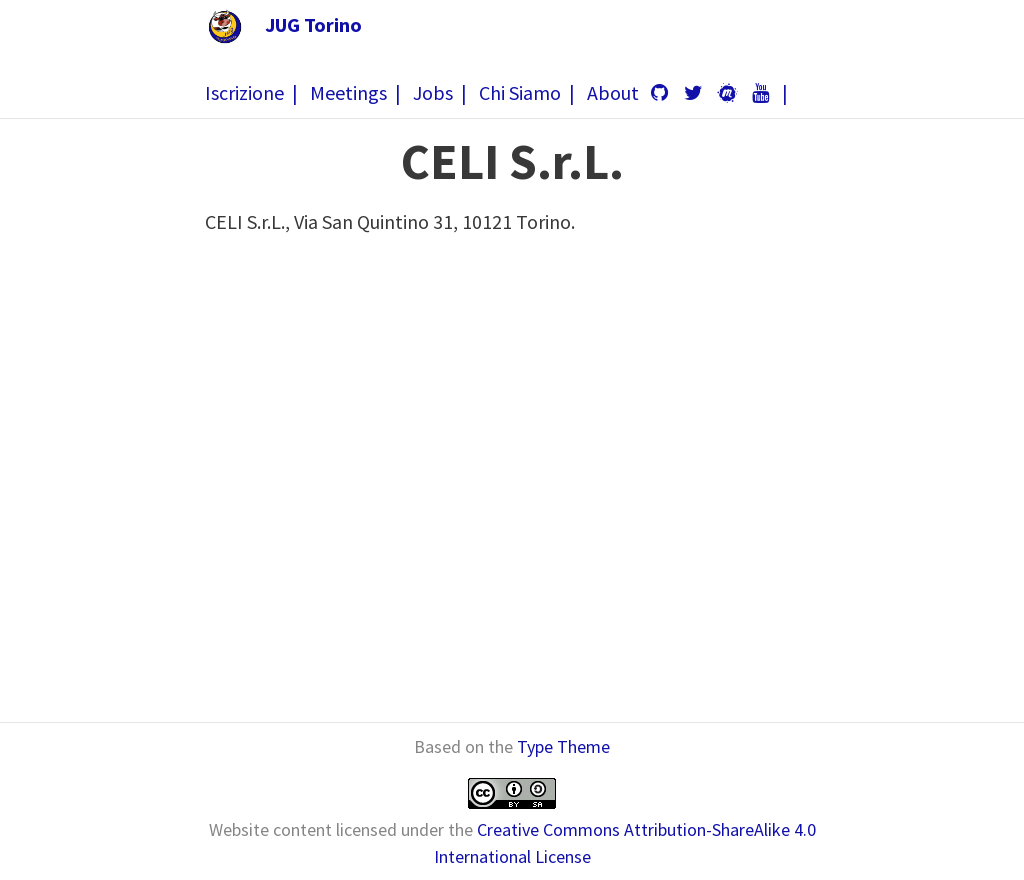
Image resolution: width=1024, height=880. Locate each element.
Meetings (348, 92)
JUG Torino (313, 24)
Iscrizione (244, 92)
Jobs (433, 92)
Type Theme (563, 746)
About (613, 92)
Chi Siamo (520, 92)
